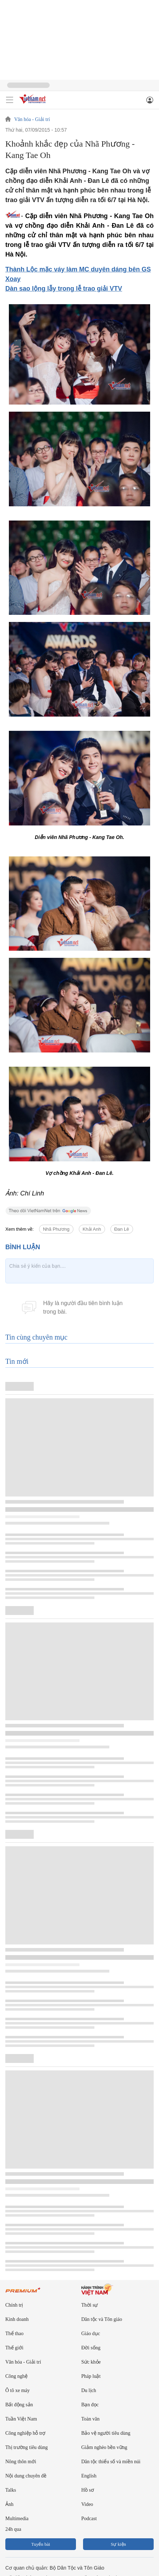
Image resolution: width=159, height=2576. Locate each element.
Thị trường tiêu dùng (26, 2447)
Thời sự (89, 2305)
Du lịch (88, 2390)
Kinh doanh (17, 2319)
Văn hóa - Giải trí (32, 119)
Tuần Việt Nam (21, 2419)
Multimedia (16, 2518)
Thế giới (14, 2347)
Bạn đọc (90, 2404)
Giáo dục (90, 2333)
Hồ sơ (87, 2490)
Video (87, 2504)
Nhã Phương (56, 1229)
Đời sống (90, 2347)
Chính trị (14, 2305)
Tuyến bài (40, 2544)
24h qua (13, 2529)
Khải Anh (92, 1229)
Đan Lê (121, 1229)
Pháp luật (90, 2376)
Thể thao (14, 2333)
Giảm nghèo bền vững (104, 2447)
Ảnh (9, 2504)
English (89, 2476)
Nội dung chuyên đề (25, 2476)
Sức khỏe (91, 2362)
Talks (10, 2490)
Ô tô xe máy (17, 2390)
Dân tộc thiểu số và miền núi (111, 2461)
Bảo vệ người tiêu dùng (105, 2433)
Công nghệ (16, 2376)
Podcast (89, 2518)
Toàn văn (90, 2419)
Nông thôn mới (20, 2461)
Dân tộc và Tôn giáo (101, 2319)
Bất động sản (19, 2404)
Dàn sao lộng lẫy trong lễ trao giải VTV (63, 288)
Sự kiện (118, 2544)
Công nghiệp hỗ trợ (25, 2433)
